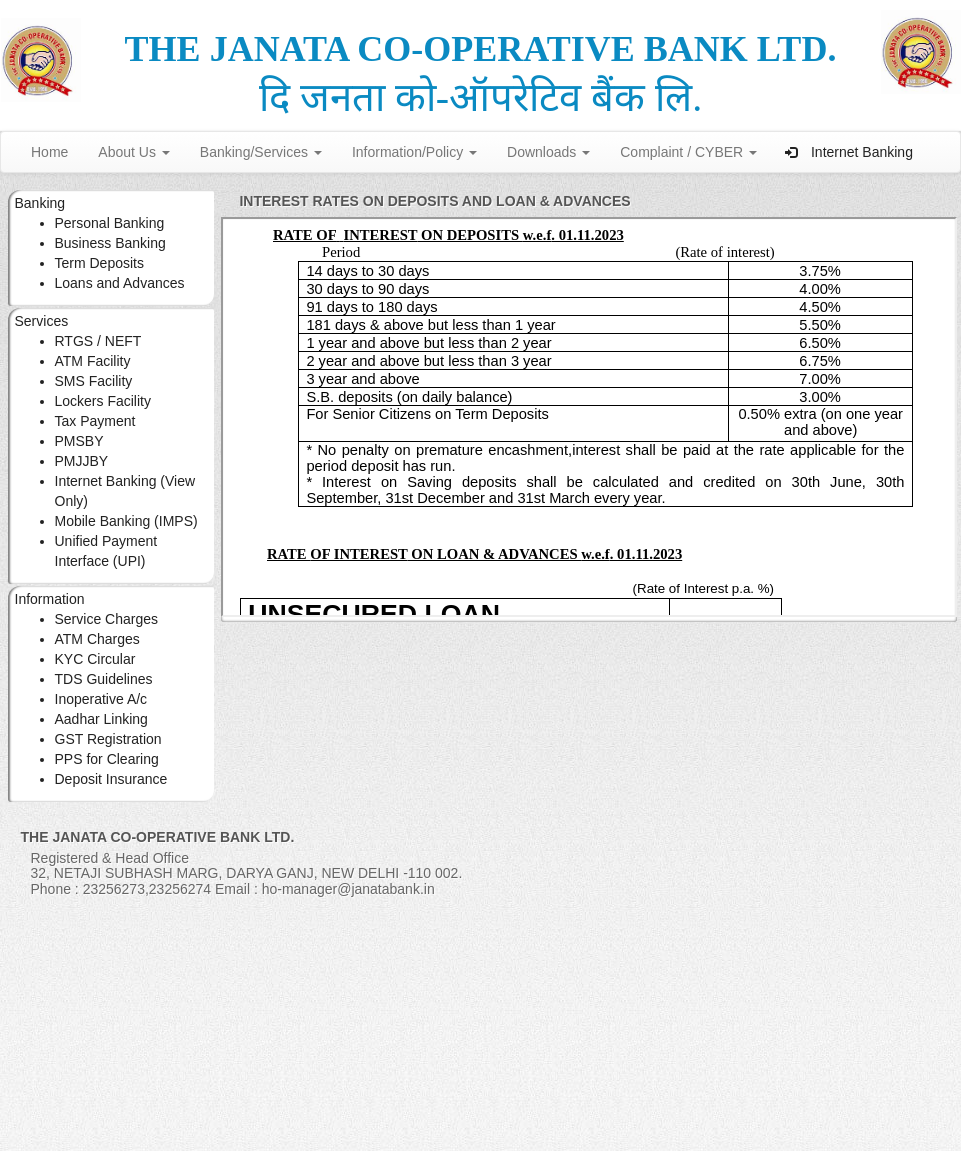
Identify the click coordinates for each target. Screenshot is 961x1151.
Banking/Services (261, 152)
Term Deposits (99, 263)
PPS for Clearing (107, 759)
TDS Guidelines (104, 679)
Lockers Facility (103, 401)
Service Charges (107, 619)
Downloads (548, 152)
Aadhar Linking (101, 719)
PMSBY (79, 441)
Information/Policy (414, 152)
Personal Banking (110, 223)
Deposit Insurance (111, 779)
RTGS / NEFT (98, 341)
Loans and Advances (120, 283)
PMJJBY (82, 461)
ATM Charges (97, 639)
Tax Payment (95, 421)
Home (49, 152)
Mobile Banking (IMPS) (126, 521)
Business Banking (110, 243)
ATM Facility (93, 361)
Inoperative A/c (101, 699)
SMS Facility (94, 381)
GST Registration (108, 739)
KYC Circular (95, 659)
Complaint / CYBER (688, 152)
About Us (133, 152)
